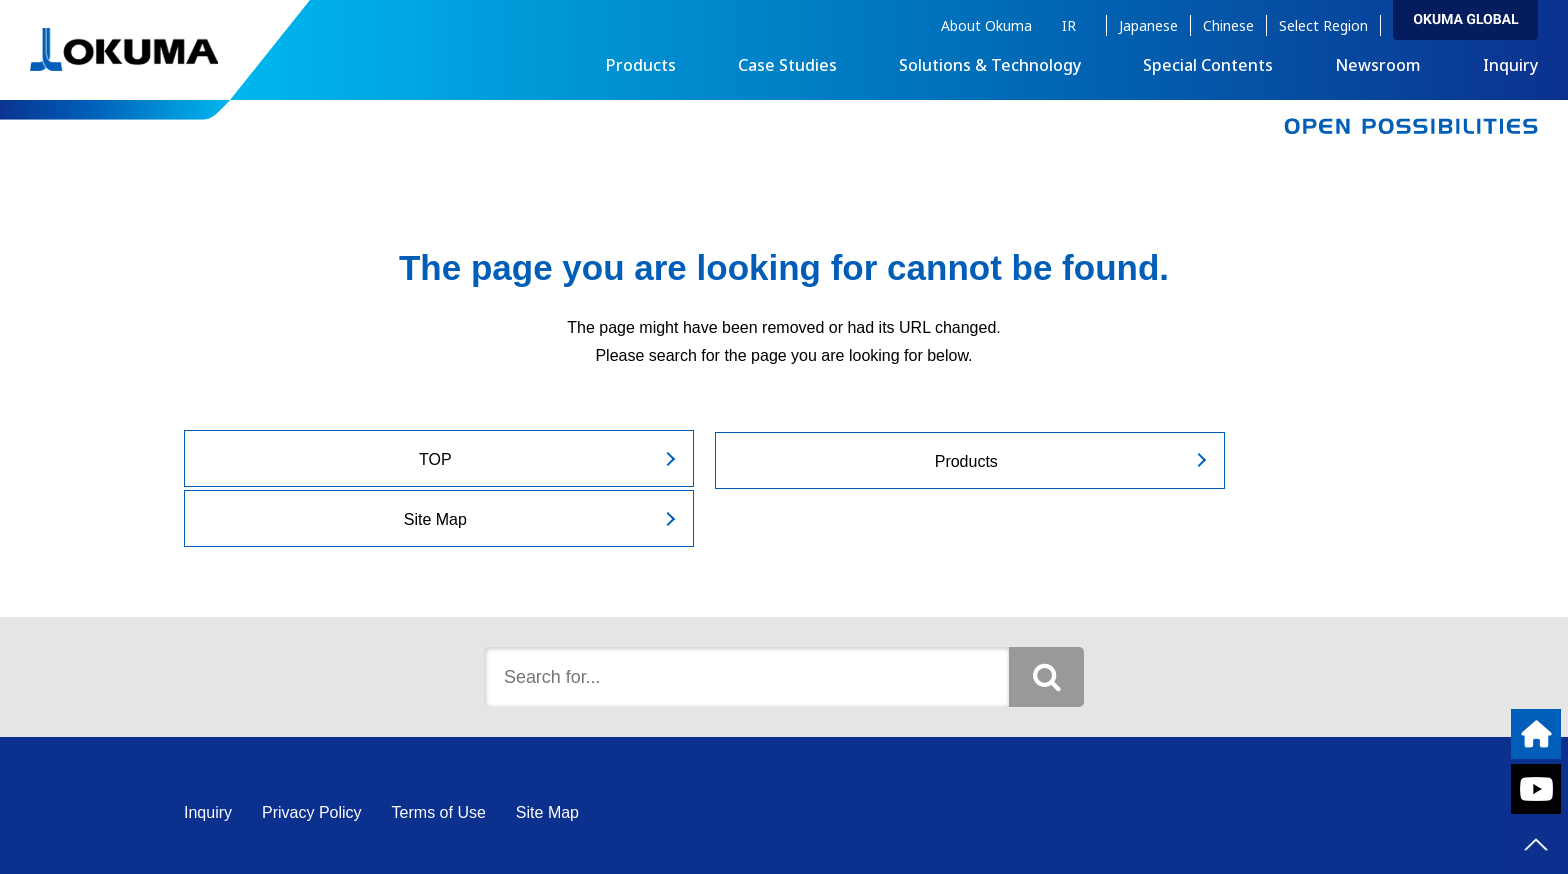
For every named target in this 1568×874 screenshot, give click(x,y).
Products (779, 459)
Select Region (1323, 25)
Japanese (1148, 25)
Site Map (1187, 459)
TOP (372, 459)
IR (1069, 25)
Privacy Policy (312, 752)
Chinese (1228, 25)
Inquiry (1510, 65)
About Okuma (986, 25)
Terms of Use (439, 752)
